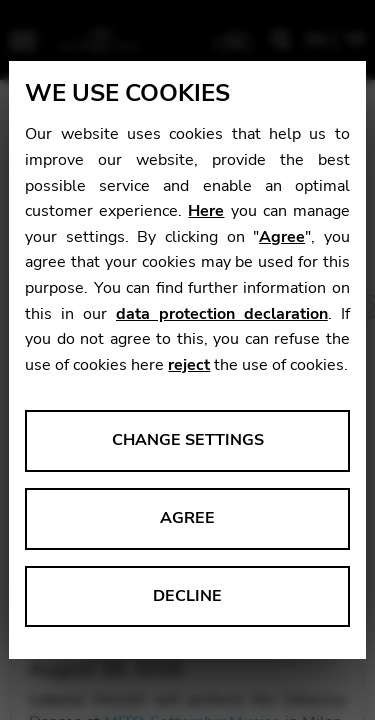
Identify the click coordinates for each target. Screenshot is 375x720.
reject (189, 365)
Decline (187, 596)
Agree (282, 237)
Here (206, 211)
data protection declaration (222, 314)
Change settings (188, 440)
